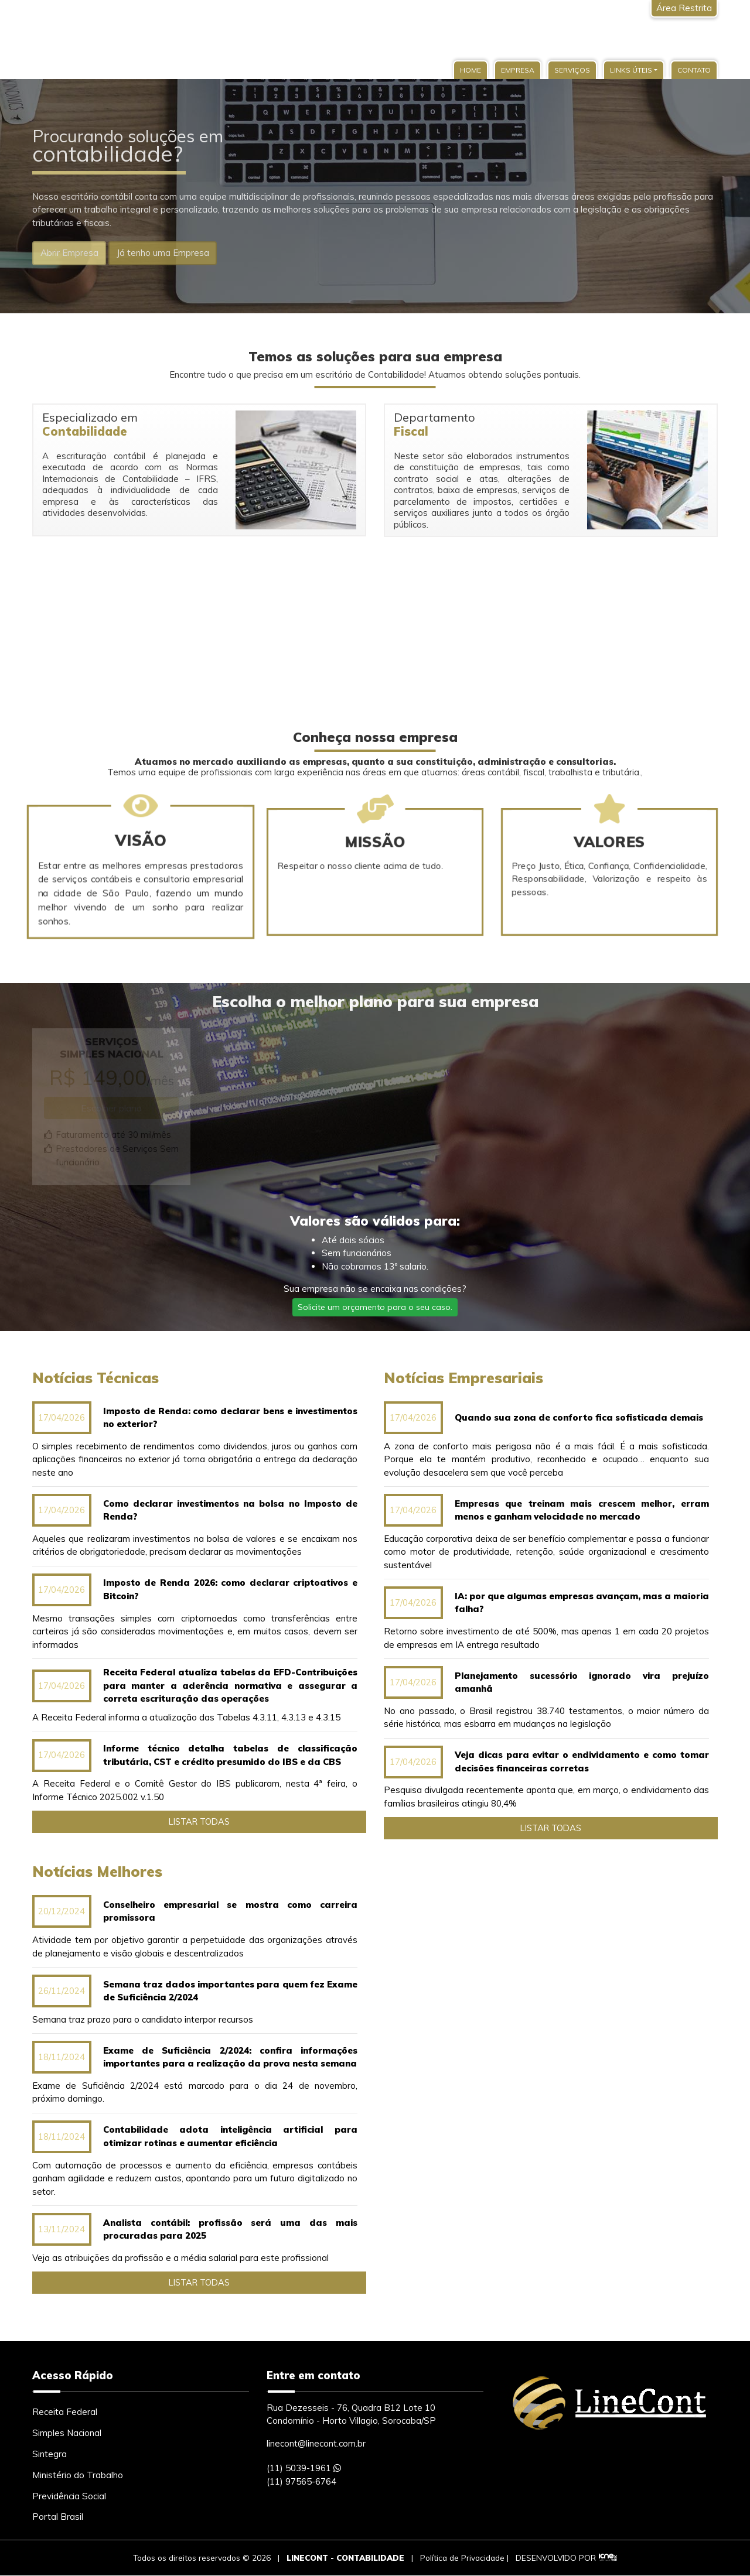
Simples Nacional (66, 2433)
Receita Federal (64, 2412)
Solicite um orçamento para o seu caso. (375, 1307)
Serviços (572, 70)
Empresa (517, 70)
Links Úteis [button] (631, 70)
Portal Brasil (57, 2517)
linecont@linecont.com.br (316, 2444)
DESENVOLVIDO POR (556, 2558)
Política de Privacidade (462, 2558)
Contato (694, 70)
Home (470, 70)
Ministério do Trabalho (77, 2475)
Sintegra (49, 2454)
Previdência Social (69, 2496)
